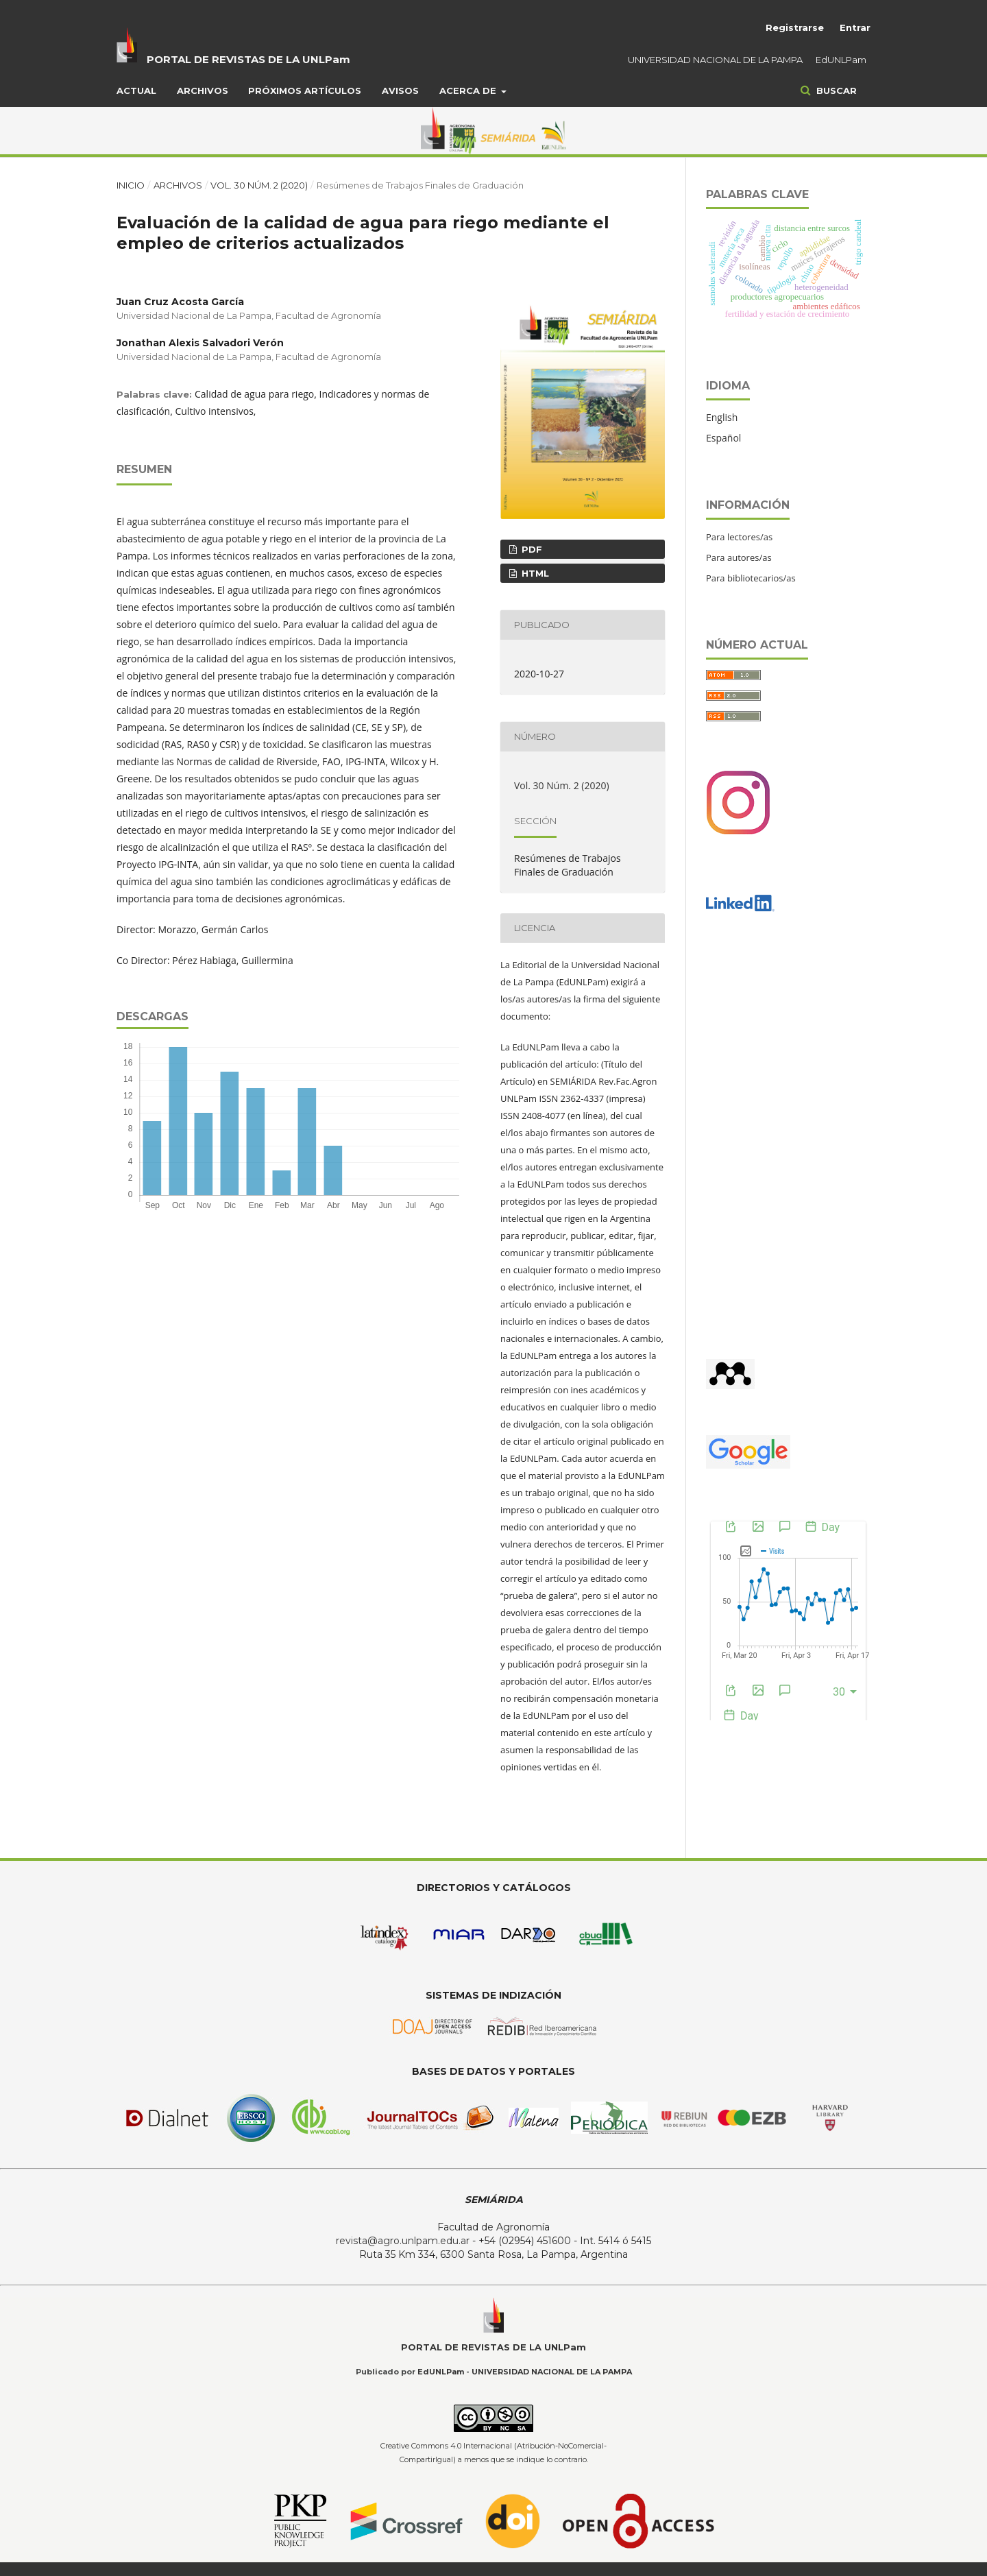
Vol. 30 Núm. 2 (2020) (259, 185)
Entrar (855, 27)
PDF (530, 549)
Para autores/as (739, 557)
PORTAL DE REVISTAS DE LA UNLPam (248, 59)
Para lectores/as (739, 537)
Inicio (131, 185)
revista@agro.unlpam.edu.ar (403, 2241)
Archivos (202, 90)
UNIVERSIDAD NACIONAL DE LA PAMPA (715, 59)
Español (723, 437)
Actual (136, 90)
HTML (534, 573)
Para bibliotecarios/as (751, 578)
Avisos (400, 90)
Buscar (835, 90)
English (722, 417)
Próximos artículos (304, 90)
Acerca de (469, 90)
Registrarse (795, 27)
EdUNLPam (841, 59)
